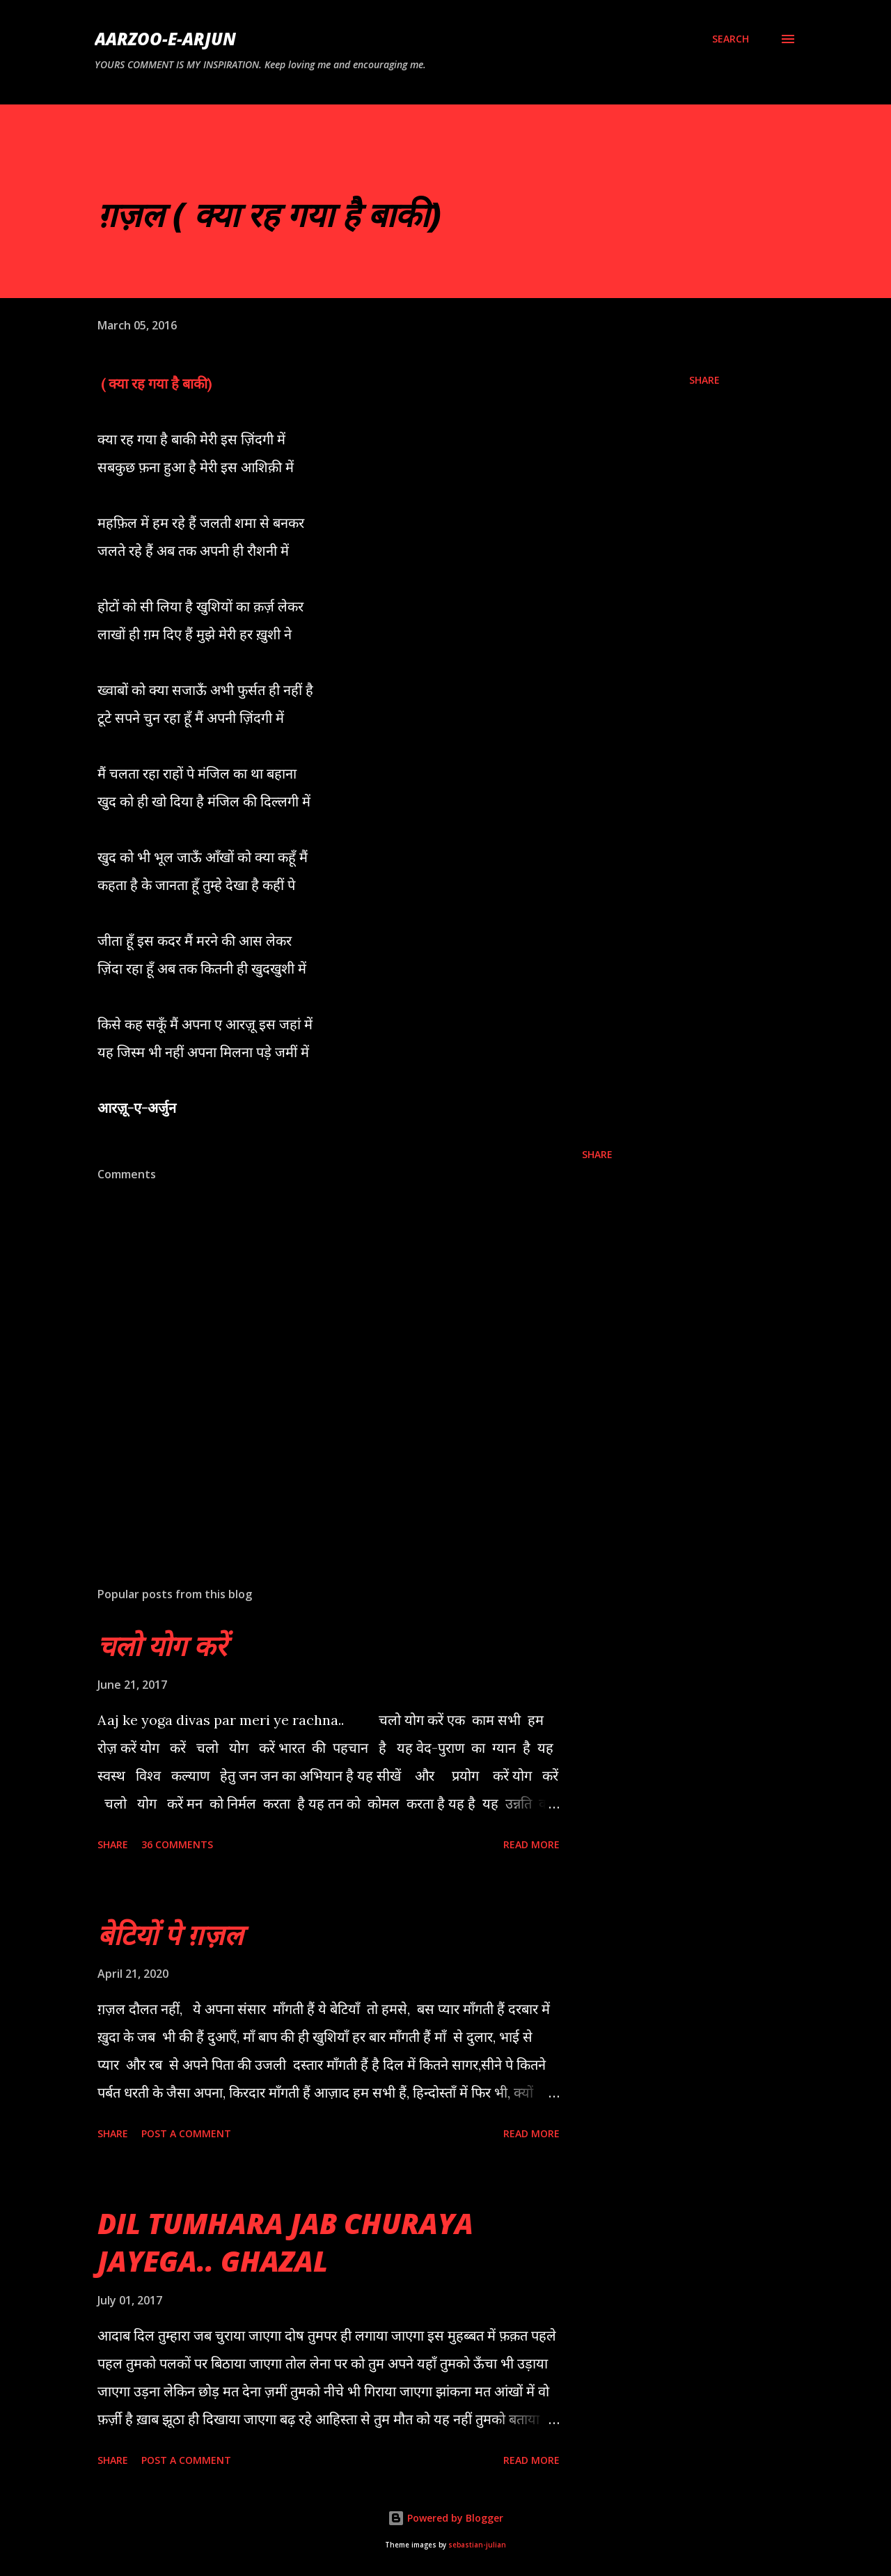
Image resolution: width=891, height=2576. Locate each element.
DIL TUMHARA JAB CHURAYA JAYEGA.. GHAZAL (285, 2241)
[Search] (730, 39)
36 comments (177, 1844)
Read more (531, 1844)
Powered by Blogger (445, 2517)
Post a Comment (186, 2133)
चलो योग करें (161, 1645)
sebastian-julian (477, 2545)
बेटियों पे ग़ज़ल (170, 1934)
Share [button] (704, 380)
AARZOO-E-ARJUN (165, 38)
